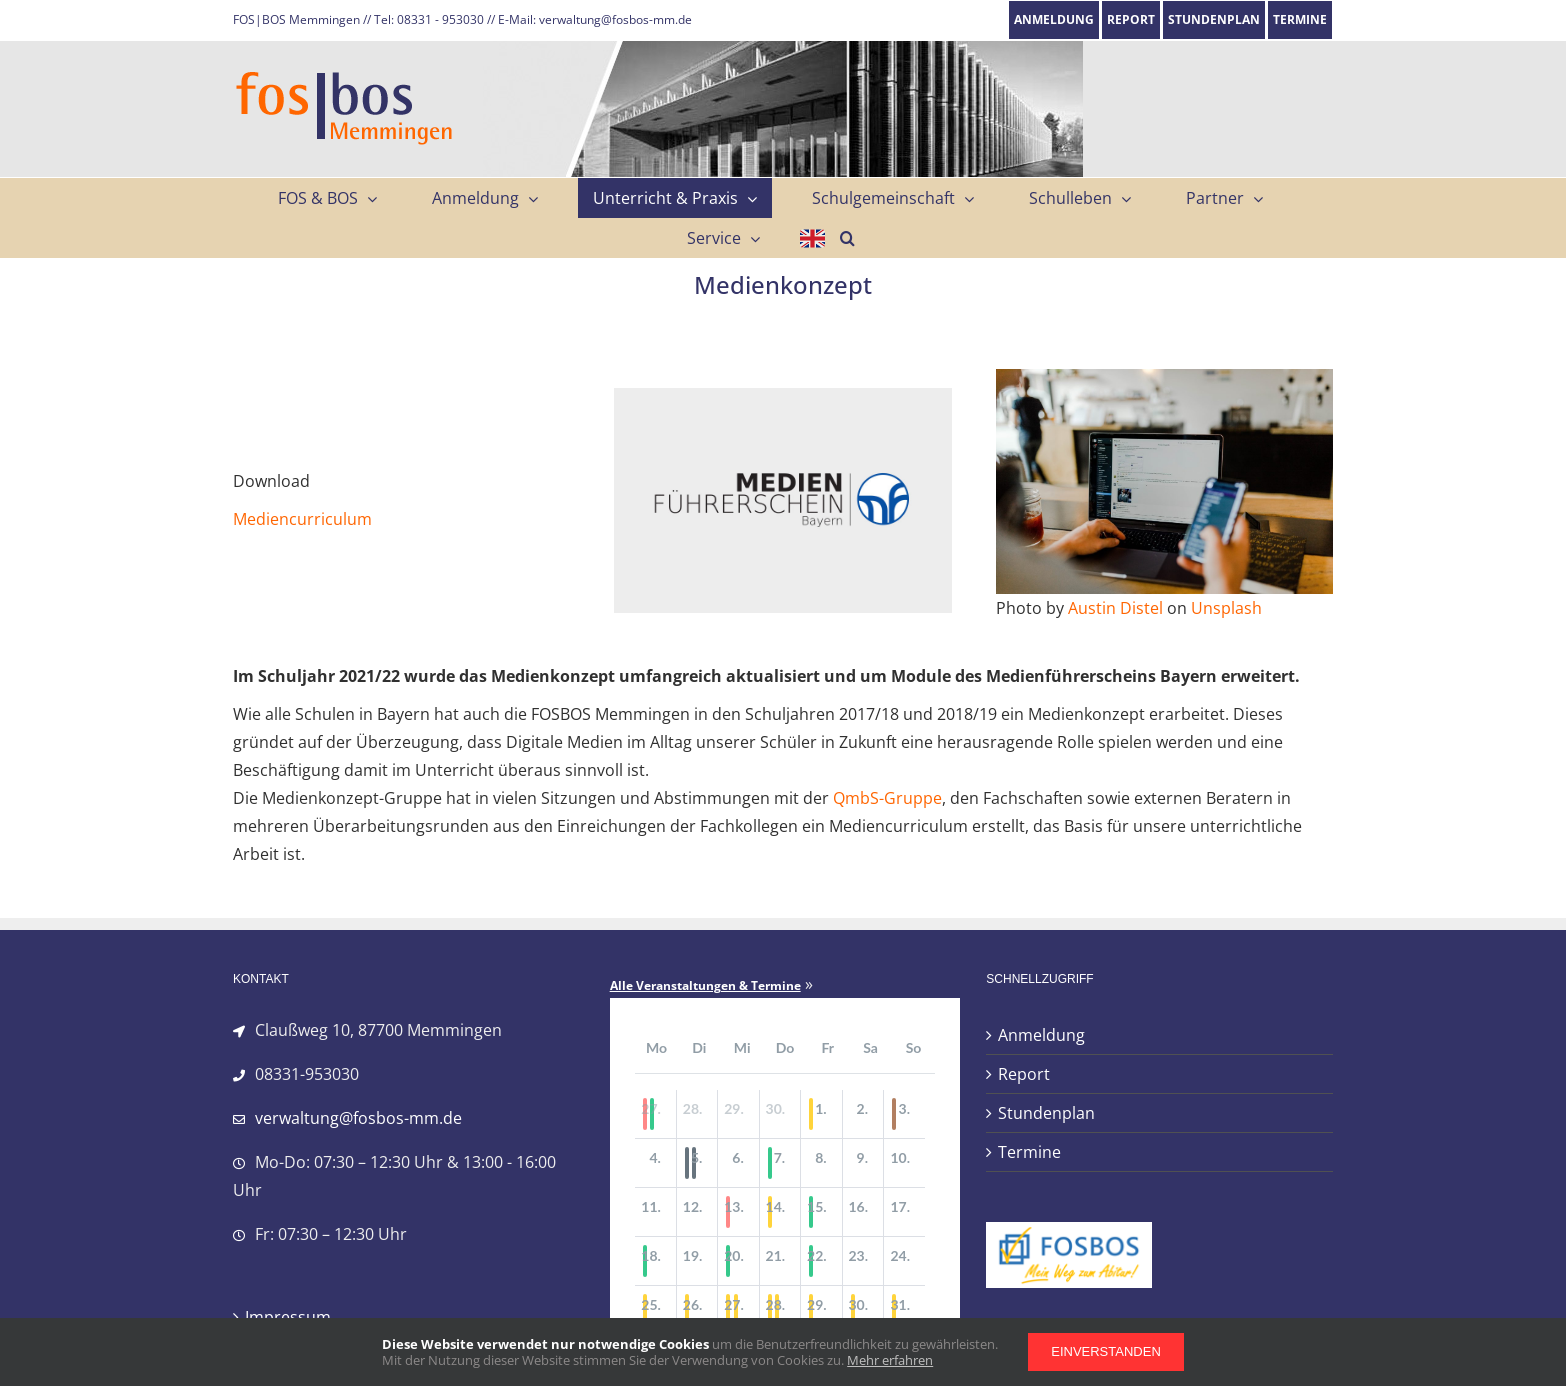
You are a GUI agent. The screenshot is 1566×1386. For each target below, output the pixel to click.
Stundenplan (1046, 1113)
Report (1024, 1074)
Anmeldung (1041, 1035)
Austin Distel (1115, 608)
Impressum (288, 1317)
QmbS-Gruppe (887, 798)
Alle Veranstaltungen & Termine (705, 986)
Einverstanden (1106, 1351)
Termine (1029, 1152)
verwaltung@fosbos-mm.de (358, 1118)
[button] (847, 238)
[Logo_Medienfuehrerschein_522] (782, 396)
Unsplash (1226, 608)
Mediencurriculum (302, 519)
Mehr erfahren (890, 1360)
